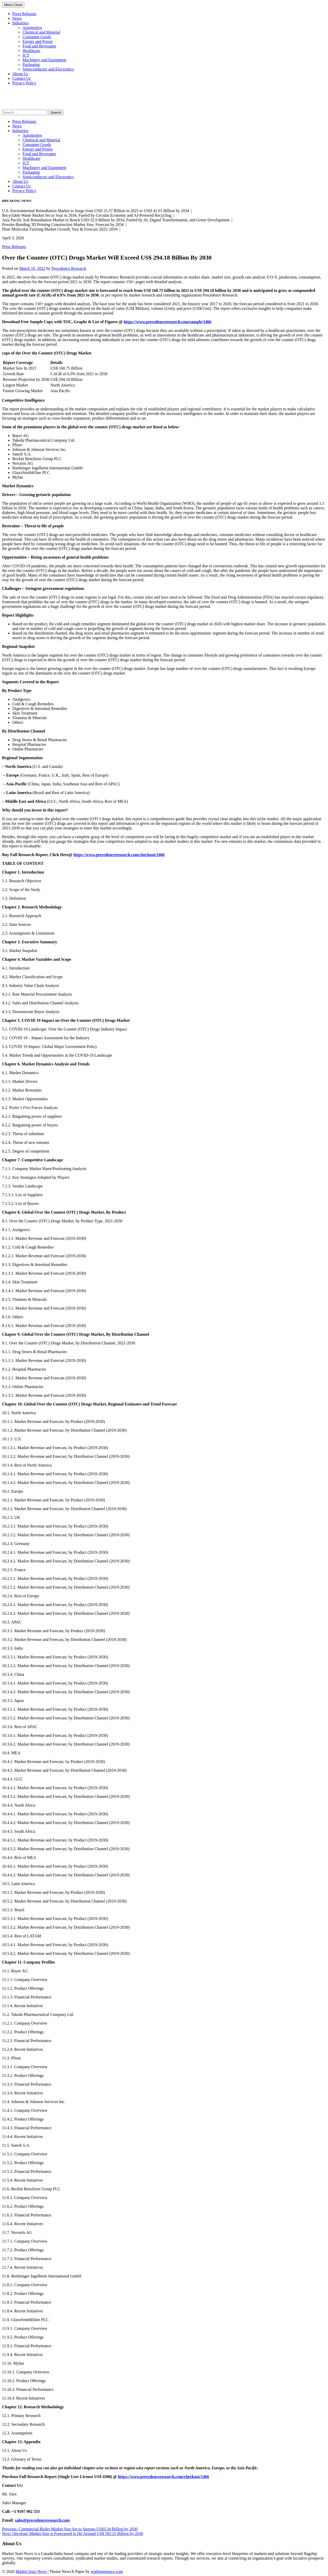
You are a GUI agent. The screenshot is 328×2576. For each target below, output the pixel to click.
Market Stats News (31, 2571)
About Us (20, 74)
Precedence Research (68, 268)
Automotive (32, 27)
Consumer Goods (37, 37)
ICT (26, 55)
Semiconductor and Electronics (48, 69)
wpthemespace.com (107, 2571)
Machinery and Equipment (44, 60)
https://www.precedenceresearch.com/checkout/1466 (119, 855)
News (17, 18)
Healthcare (31, 50)
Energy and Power (38, 41)
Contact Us (21, 78)
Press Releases (24, 14)
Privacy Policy (24, 83)
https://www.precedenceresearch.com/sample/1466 (167, 322)
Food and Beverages (39, 46)
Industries (20, 23)
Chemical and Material (41, 32)
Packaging (31, 64)
